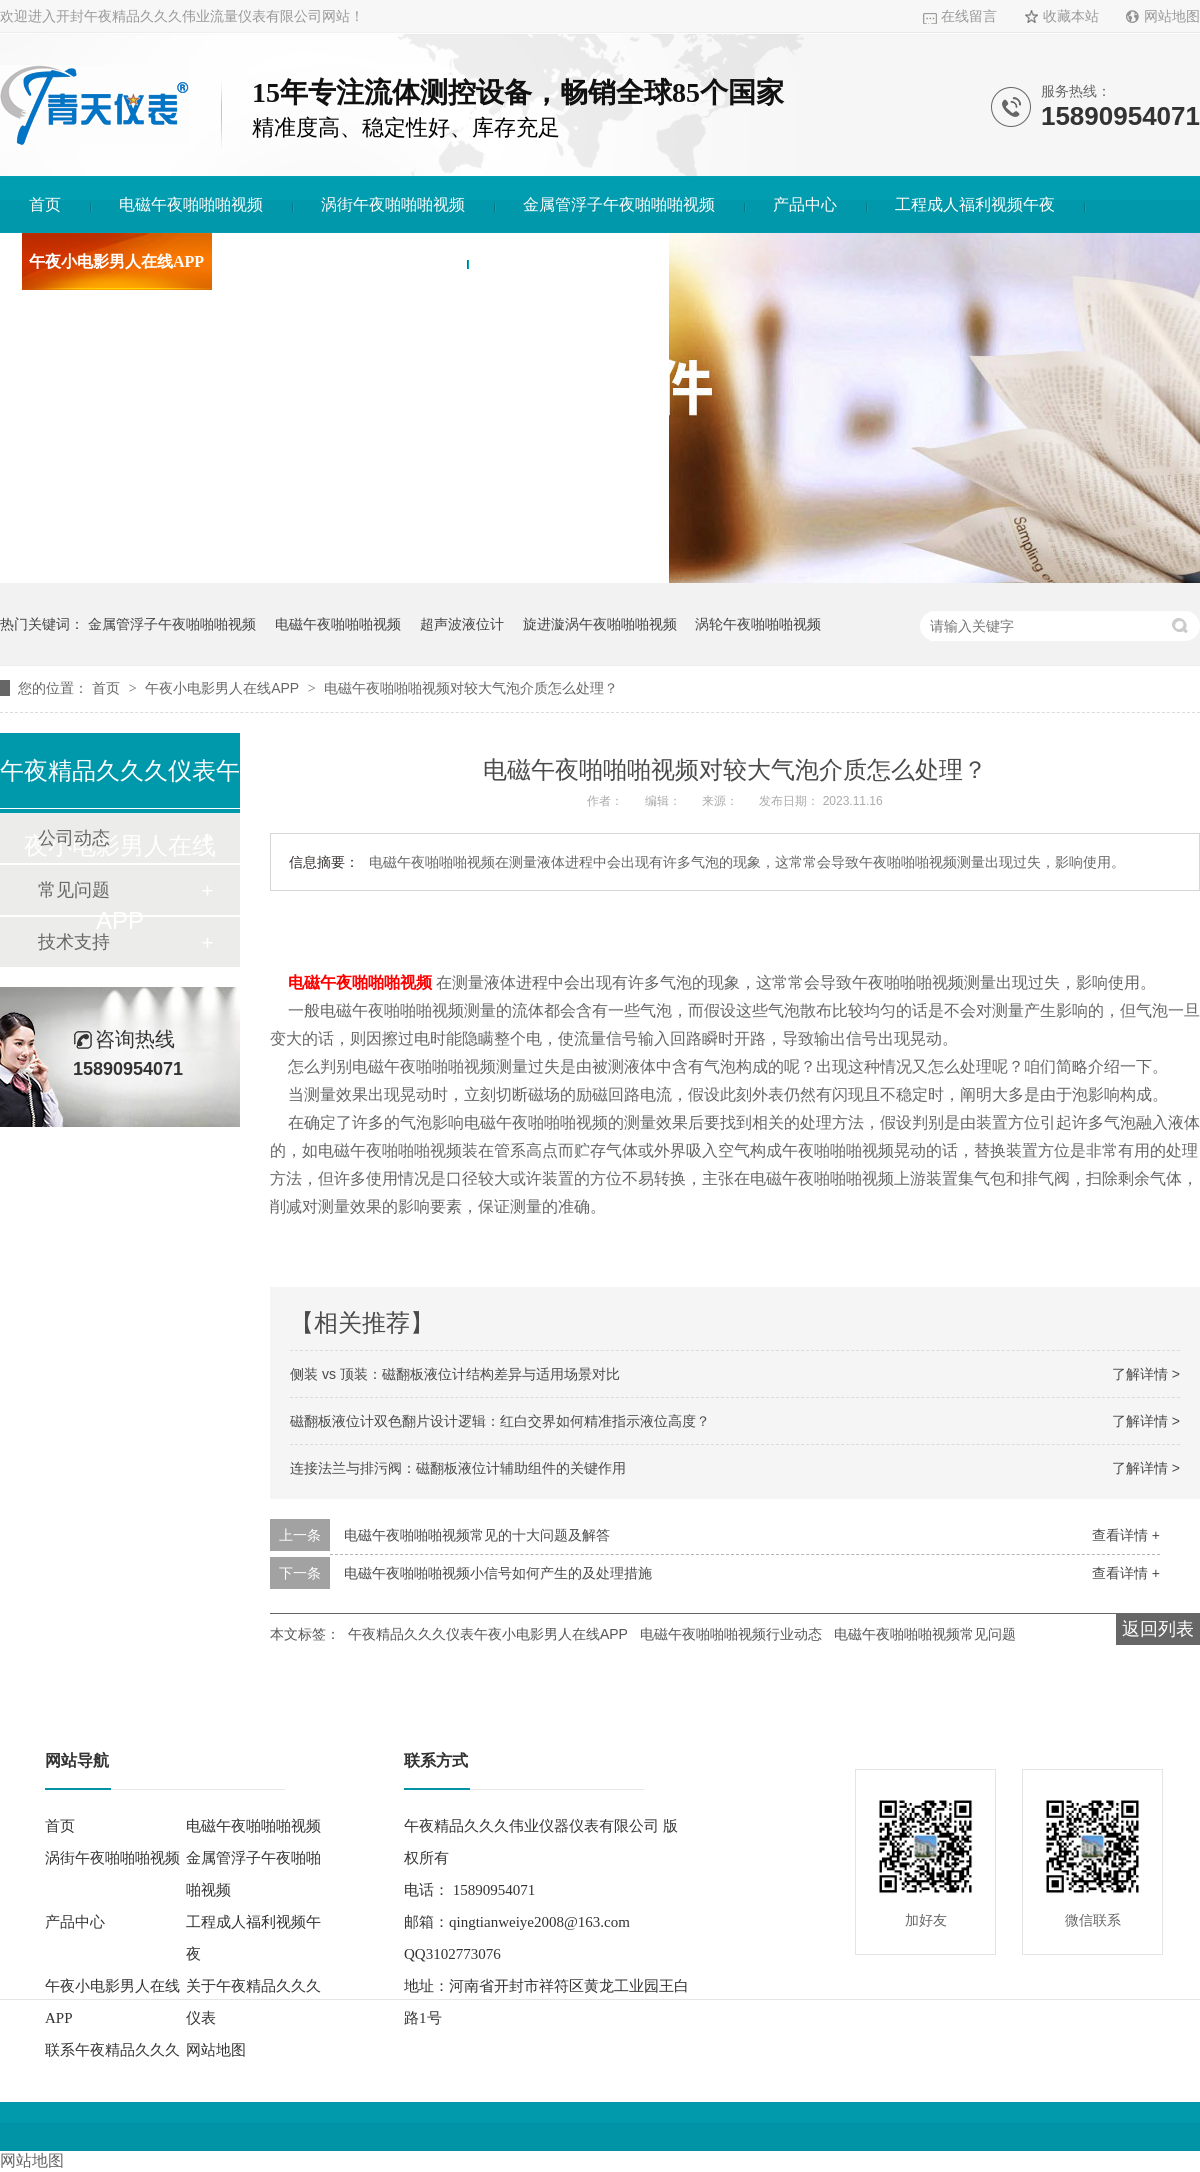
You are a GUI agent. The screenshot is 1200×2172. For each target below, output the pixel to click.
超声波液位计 (462, 624)
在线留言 (969, 16)
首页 (45, 204)
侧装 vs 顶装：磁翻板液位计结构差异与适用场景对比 (455, 1374)
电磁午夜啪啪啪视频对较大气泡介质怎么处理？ (471, 688)
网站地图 (1172, 16)
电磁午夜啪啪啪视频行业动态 (731, 1634)
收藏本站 (1071, 16)
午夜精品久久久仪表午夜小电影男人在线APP (488, 1634)
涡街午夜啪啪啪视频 (393, 204)
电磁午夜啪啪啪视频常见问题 (925, 1634)
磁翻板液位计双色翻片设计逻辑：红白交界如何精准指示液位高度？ (500, 1421)
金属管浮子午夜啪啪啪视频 (619, 204)
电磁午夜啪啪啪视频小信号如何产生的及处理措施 (498, 1573)
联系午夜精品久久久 (568, 261)
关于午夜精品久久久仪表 (350, 261)
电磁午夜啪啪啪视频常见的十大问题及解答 (477, 1535)
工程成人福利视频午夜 (975, 204)
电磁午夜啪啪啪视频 (191, 204)
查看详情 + (1126, 1535)
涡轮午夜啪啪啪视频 (758, 624)
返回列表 (1158, 1629)
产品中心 (805, 204)
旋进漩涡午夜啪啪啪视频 (600, 624)
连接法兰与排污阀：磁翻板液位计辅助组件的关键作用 (458, 1468)
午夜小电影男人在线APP (116, 261)
